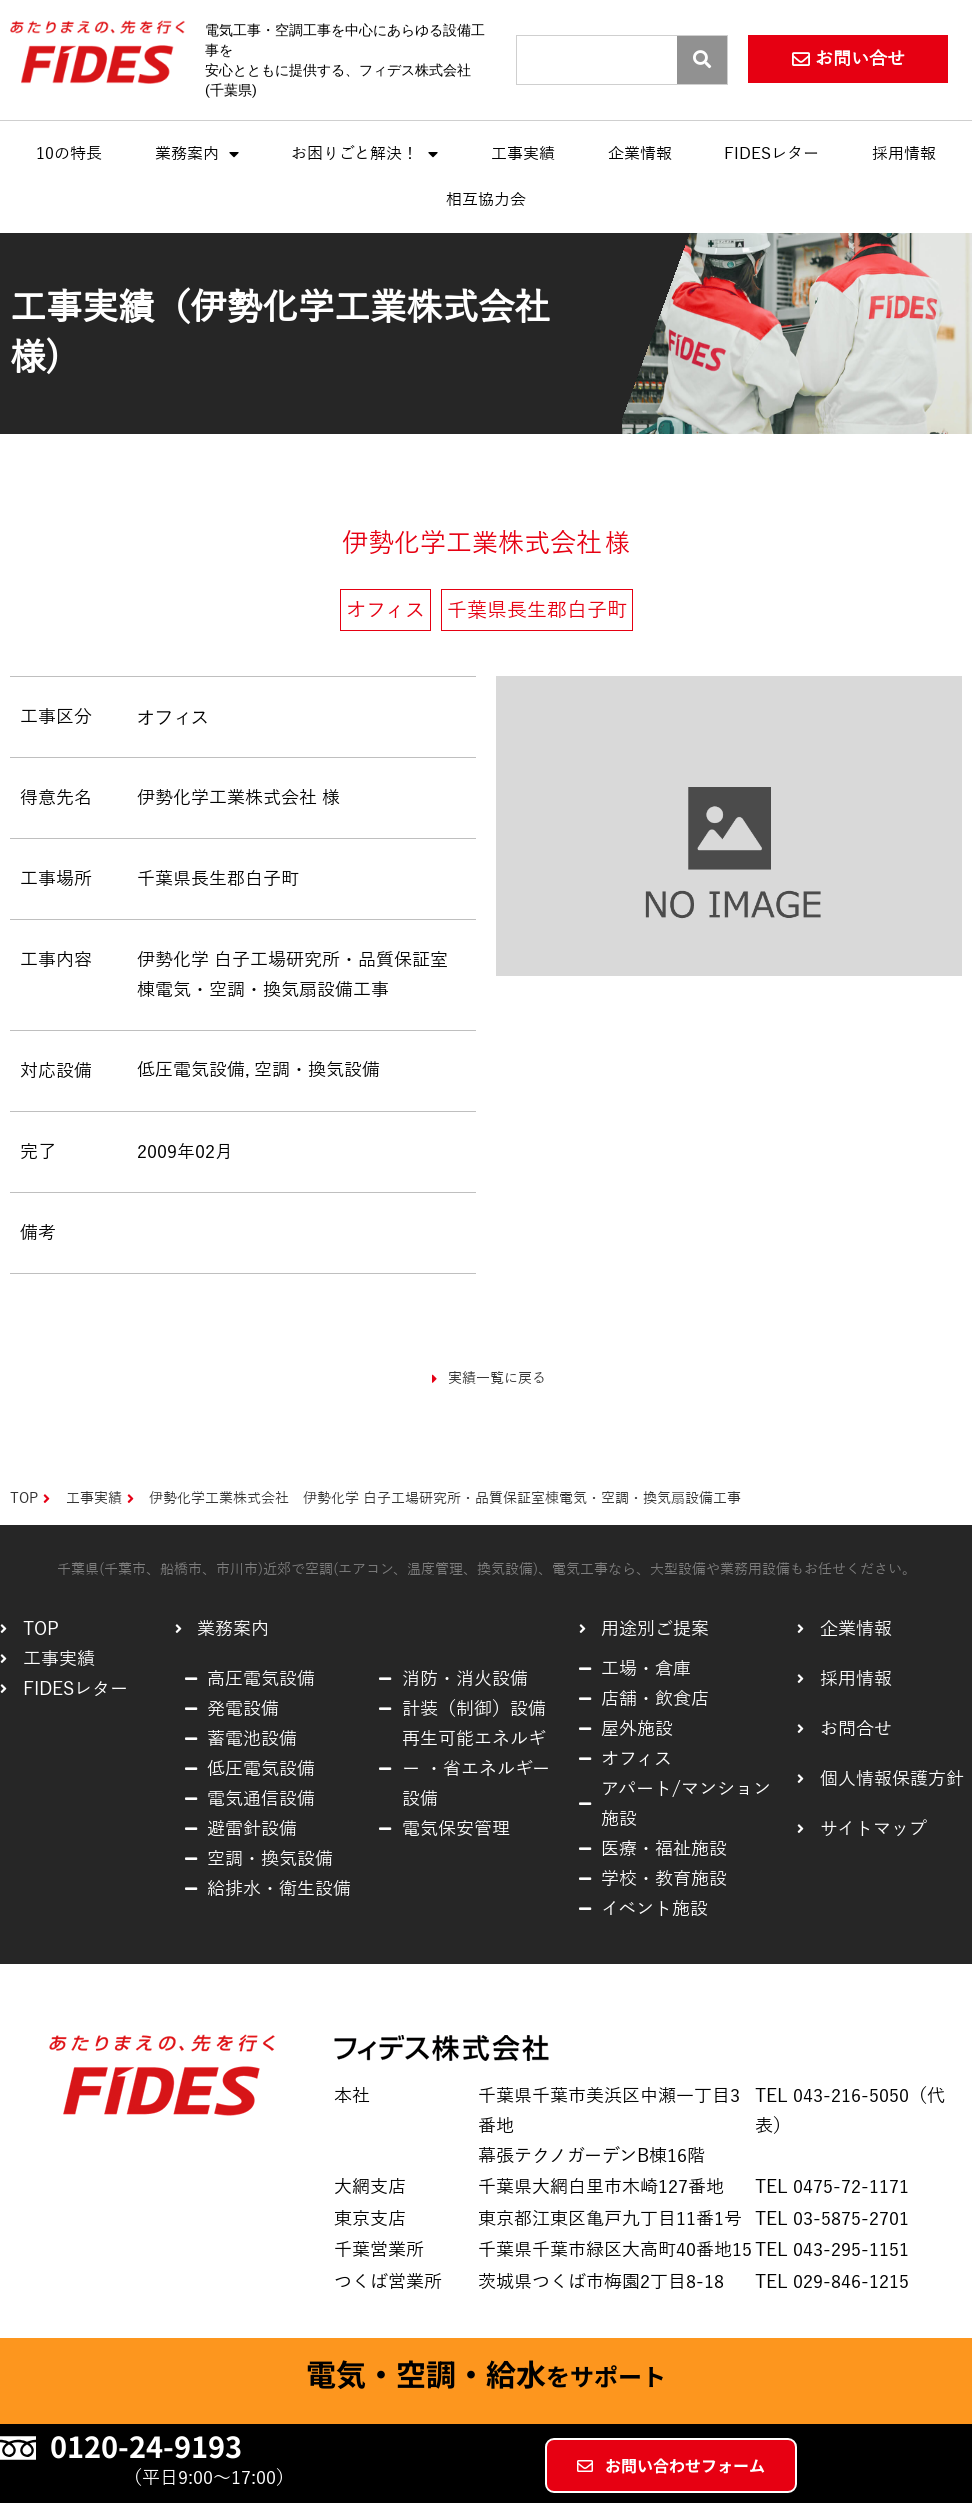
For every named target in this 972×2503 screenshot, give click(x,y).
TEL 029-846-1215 (832, 2282)
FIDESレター (771, 154)
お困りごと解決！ (364, 154)
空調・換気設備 (317, 1070)
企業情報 (640, 154)
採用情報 (904, 154)
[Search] (702, 60)
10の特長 (69, 154)
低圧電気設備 (191, 1070)
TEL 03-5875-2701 (832, 2219)
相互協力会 (486, 200)
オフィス (173, 716)
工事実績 (523, 154)
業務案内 (197, 154)
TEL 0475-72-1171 (832, 2187)
